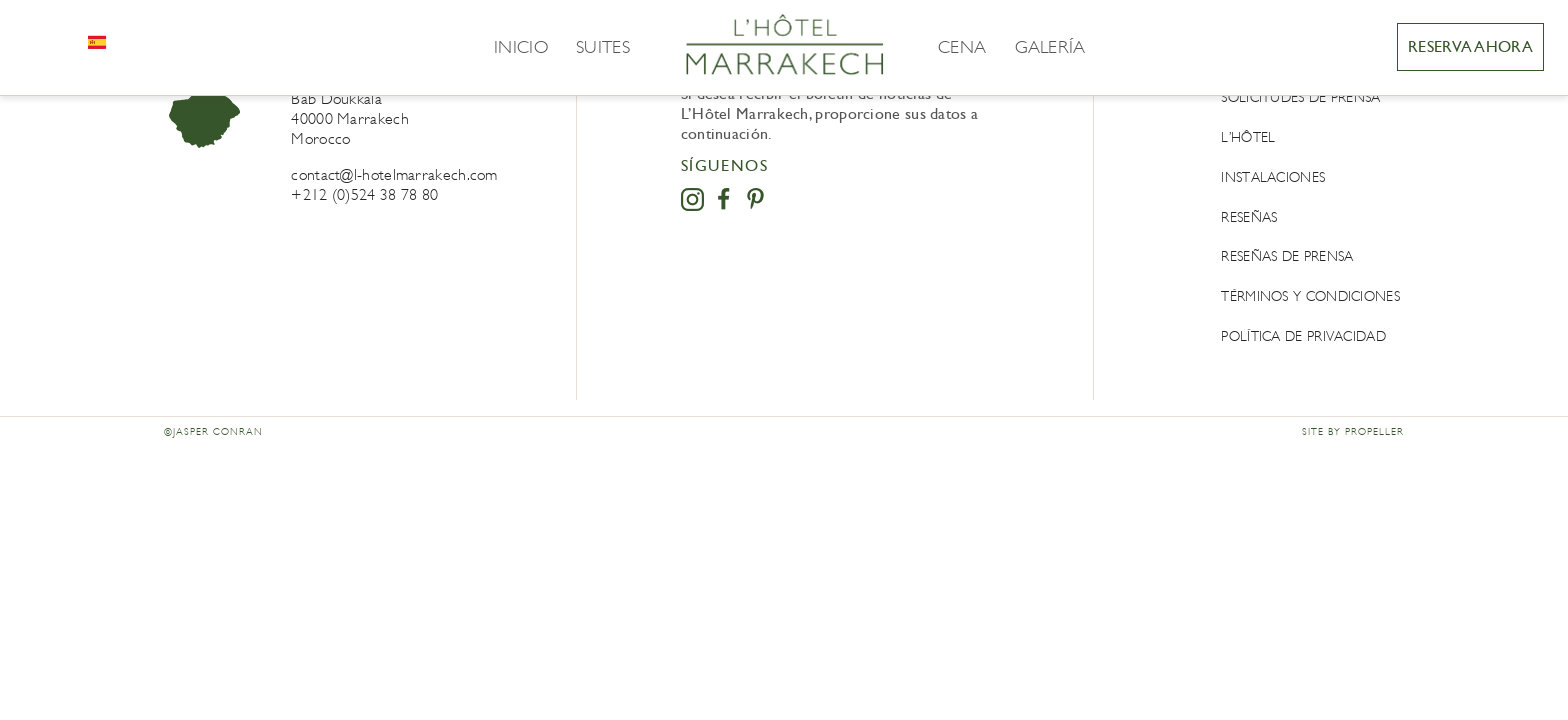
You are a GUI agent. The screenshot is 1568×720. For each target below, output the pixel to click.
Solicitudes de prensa (1300, 97)
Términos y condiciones (1310, 296)
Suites (603, 47)
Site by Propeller (1353, 432)
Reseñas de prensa (1287, 256)
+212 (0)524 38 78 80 (364, 194)
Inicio (521, 47)
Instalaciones (1273, 177)
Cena (962, 47)
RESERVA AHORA (1470, 46)
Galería (1050, 47)
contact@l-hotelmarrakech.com (394, 174)
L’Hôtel (1248, 137)
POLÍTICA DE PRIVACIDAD (1303, 336)
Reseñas (1249, 217)
